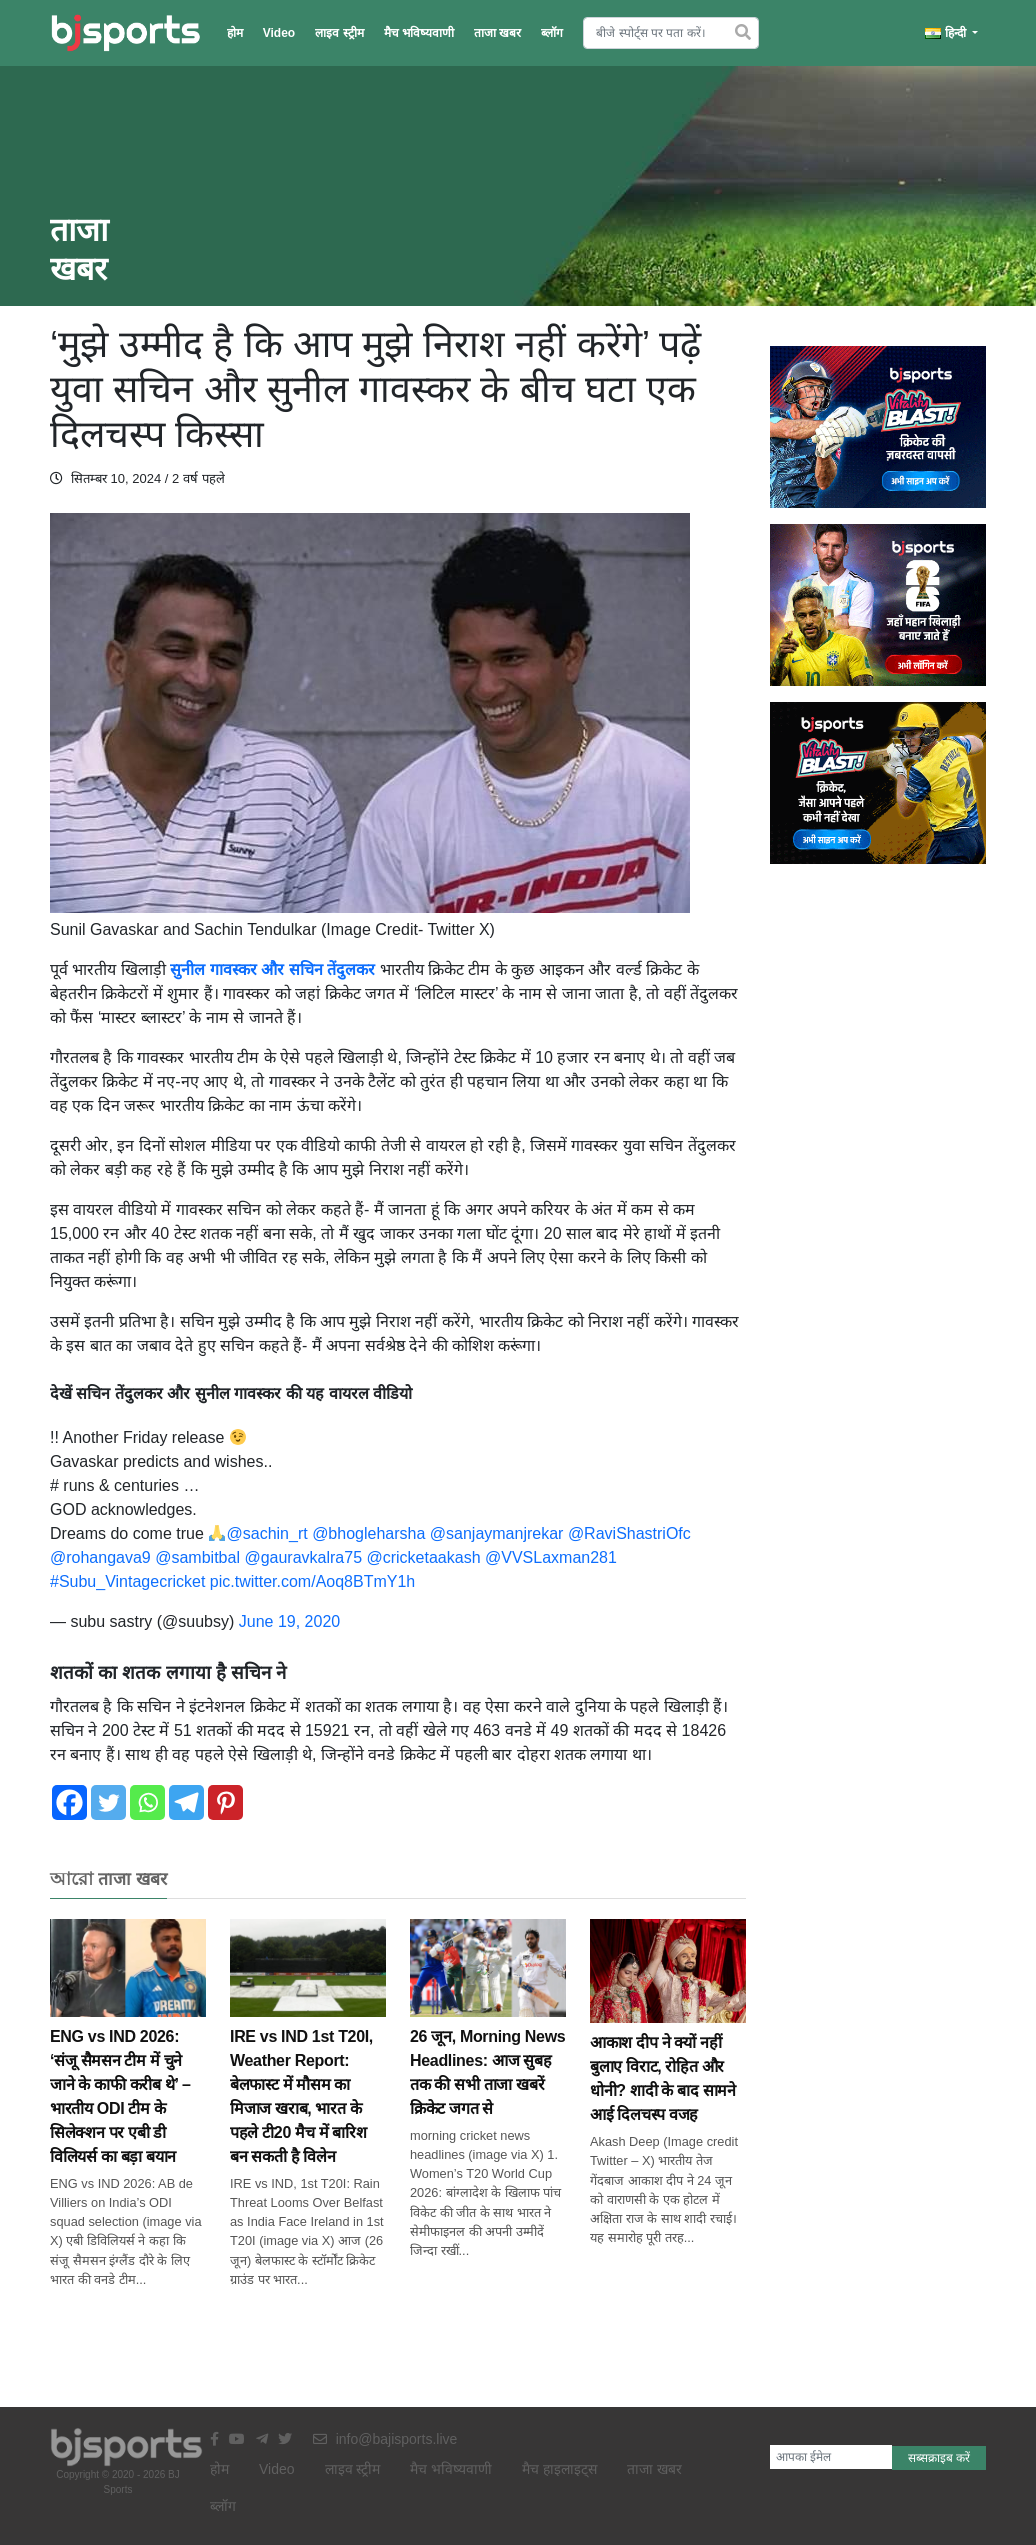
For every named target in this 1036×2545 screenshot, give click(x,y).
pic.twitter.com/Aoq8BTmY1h (312, 1581)
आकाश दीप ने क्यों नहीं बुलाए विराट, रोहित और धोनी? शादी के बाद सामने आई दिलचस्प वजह (668, 2045)
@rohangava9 (100, 1557)
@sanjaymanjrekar (497, 1533)
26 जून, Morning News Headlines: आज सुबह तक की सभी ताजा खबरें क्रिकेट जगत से (488, 2039)
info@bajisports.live (385, 2439)
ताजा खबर (497, 33)
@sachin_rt (267, 1533)
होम (235, 33)
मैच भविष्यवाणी (419, 33)
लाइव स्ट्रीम (339, 33)
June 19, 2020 (289, 1621)
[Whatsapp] (147, 1802)
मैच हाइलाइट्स (559, 2469)
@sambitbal (197, 1557)
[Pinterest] (225, 1802)
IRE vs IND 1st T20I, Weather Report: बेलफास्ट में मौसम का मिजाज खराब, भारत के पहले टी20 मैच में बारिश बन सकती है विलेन (308, 2063)
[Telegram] (186, 1802)
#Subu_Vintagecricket (127, 1581)
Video (279, 33)
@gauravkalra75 (303, 1557)
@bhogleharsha (368, 1533)
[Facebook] (69, 1802)
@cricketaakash (423, 1557)
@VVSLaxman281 (551, 1557)
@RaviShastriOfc (629, 1533)
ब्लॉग (552, 33)
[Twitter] (108, 1802)
